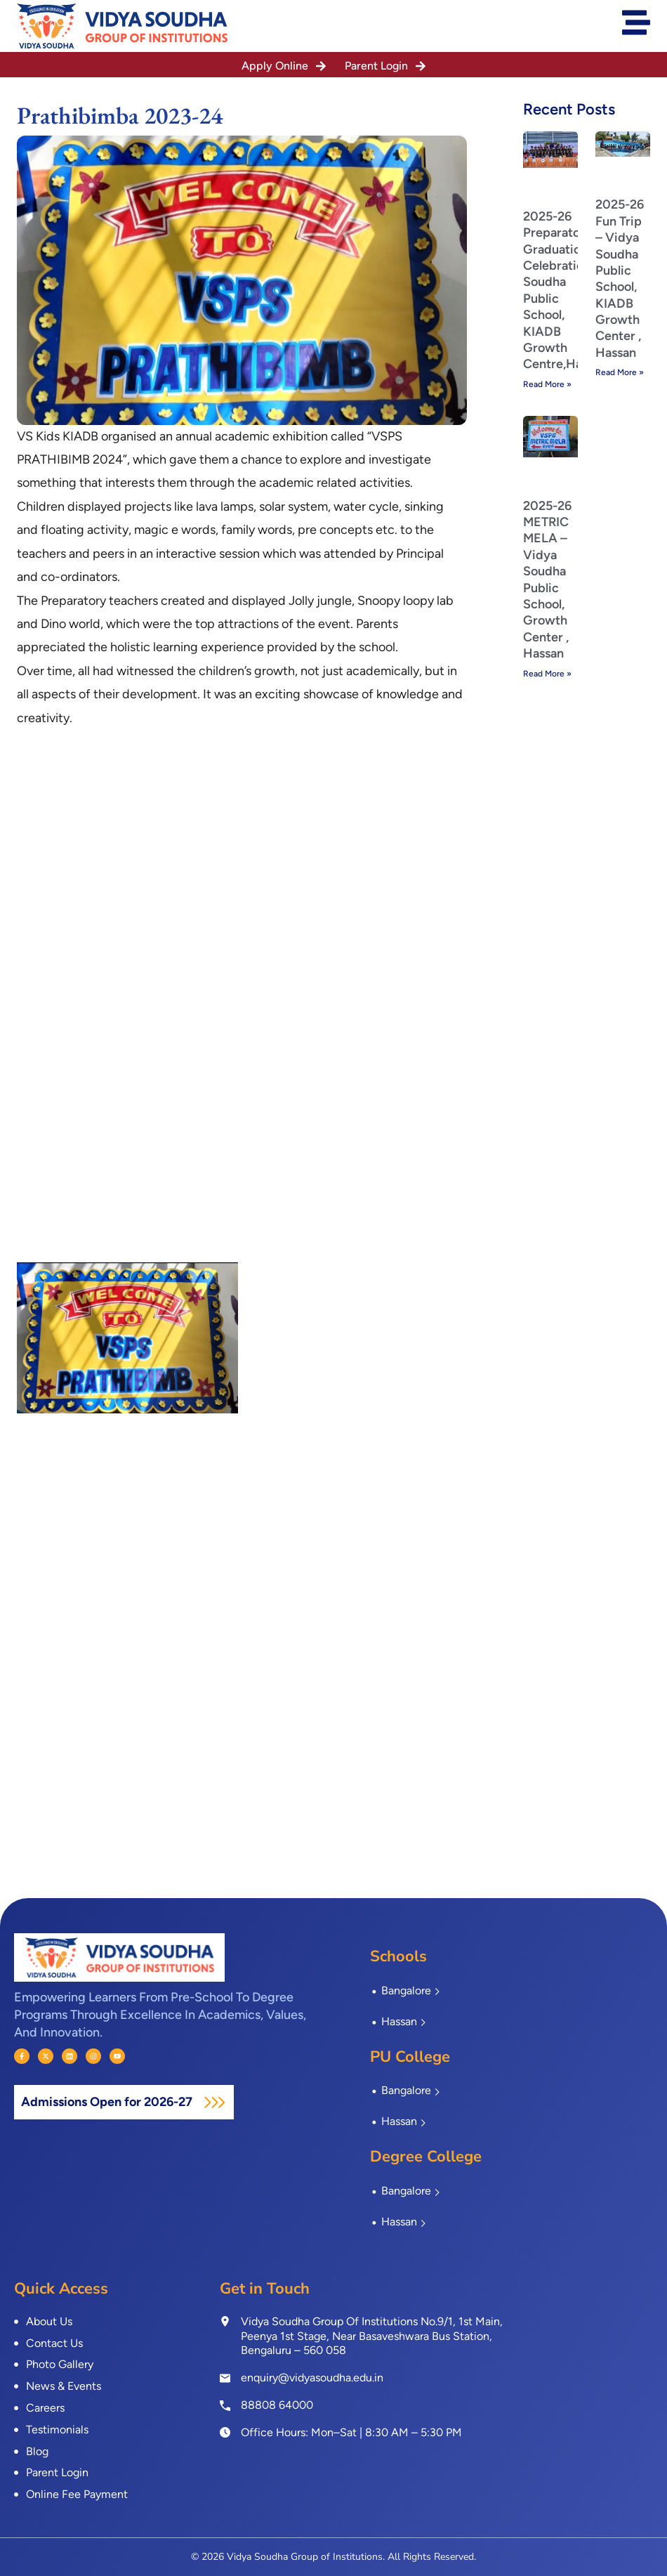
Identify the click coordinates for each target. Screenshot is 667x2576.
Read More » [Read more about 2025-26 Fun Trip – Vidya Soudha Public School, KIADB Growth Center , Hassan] (619, 372)
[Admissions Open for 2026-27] (214, 2102)
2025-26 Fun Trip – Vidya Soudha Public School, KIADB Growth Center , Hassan (619, 278)
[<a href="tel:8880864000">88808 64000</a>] (225, 2404)
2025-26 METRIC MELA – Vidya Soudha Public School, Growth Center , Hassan (547, 580)
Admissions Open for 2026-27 (108, 2102)
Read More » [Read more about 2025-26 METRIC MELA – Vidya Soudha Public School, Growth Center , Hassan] (547, 674)
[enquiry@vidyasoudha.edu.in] (225, 2378)
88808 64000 (277, 2405)
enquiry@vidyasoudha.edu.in (312, 2377)
